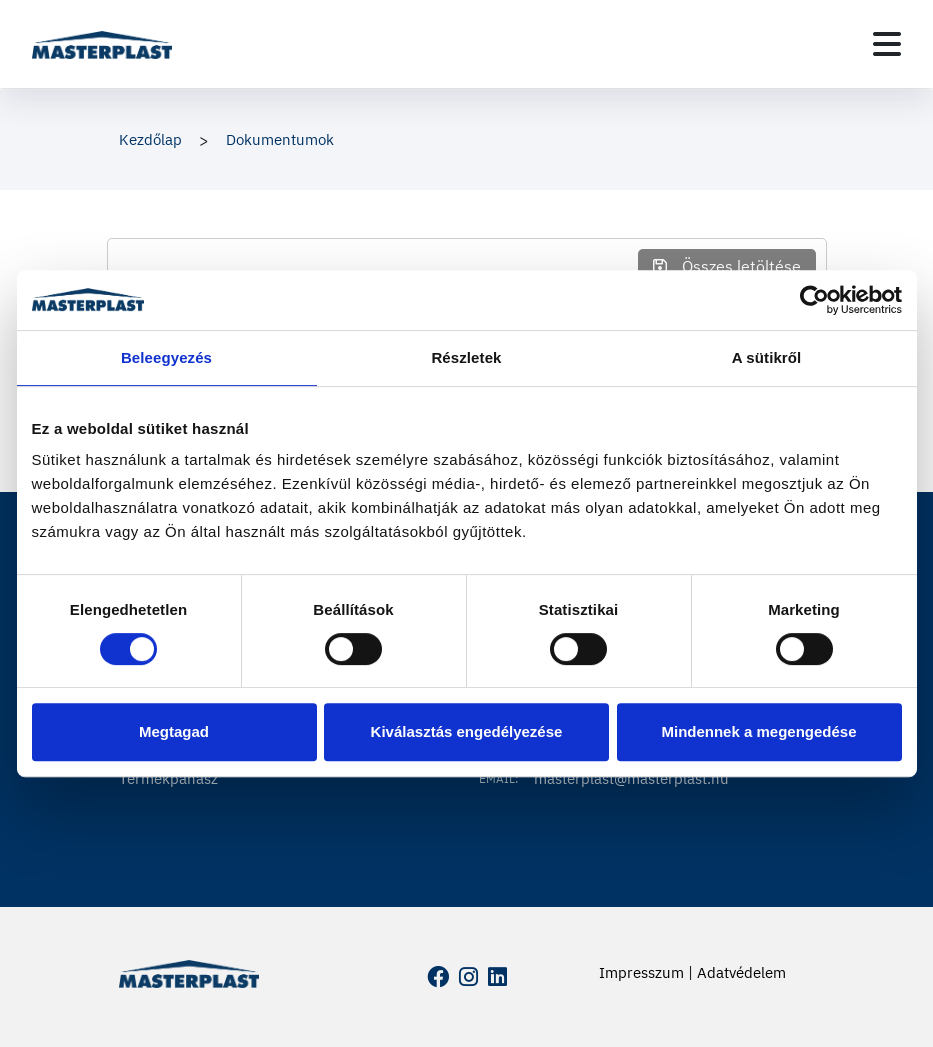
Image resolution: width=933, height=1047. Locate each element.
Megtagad (174, 731)
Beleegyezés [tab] (166, 357)
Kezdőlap (150, 139)
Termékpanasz (168, 778)
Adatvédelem (741, 972)
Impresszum (641, 972)
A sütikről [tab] (767, 357)
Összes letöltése (727, 266)
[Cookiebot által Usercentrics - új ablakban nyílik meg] (814, 300)
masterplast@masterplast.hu (631, 778)
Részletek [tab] (466, 357)
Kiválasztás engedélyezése (467, 731)
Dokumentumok (280, 139)
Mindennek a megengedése (758, 731)
